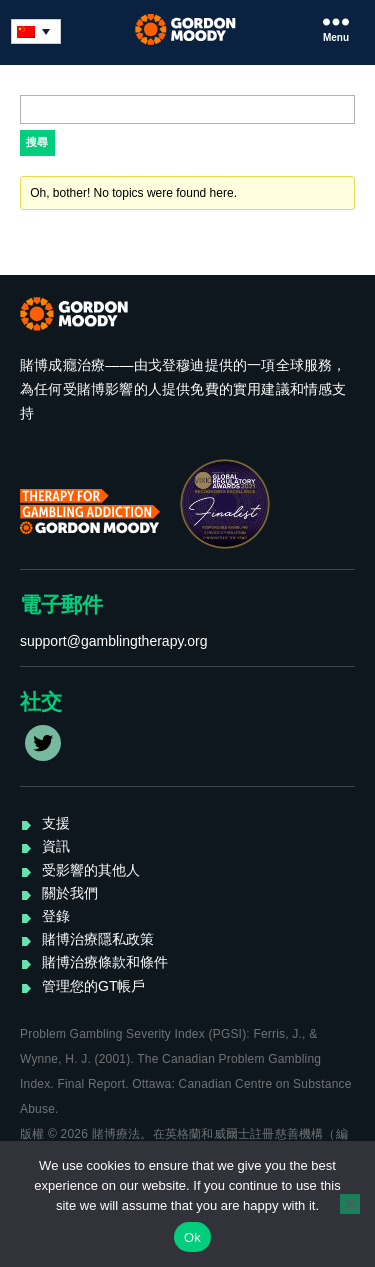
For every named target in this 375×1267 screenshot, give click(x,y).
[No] (350, 1204)
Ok (192, 1237)
